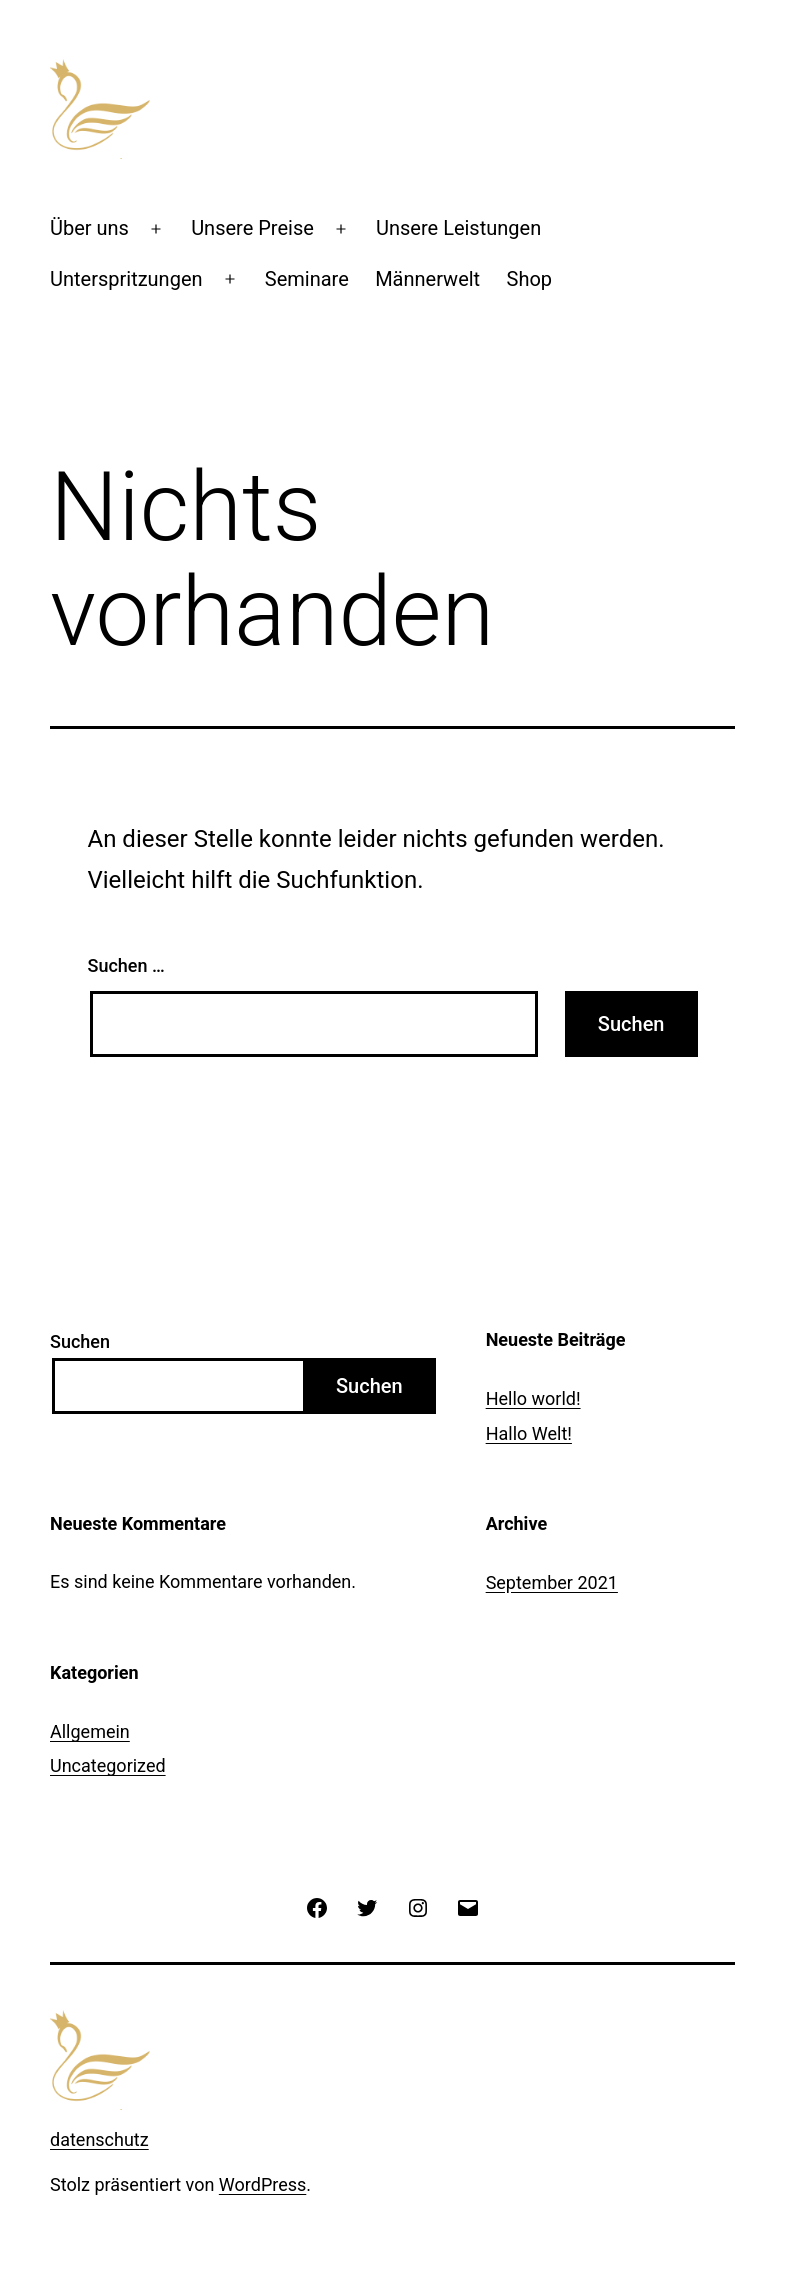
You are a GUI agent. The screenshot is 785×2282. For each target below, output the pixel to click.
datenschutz (99, 2139)
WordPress (262, 2184)
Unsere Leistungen (458, 228)
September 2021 (552, 1582)
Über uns (89, 228)
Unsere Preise (252, 228)
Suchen (80, 1341)
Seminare (307, 279)
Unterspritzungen (126, 279)
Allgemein (90, 1731)
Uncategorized (108, 1765)
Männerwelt (427, 279)
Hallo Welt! (529, 1433)
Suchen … (126, 965)
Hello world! (533, 1398)
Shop (530, 279)
